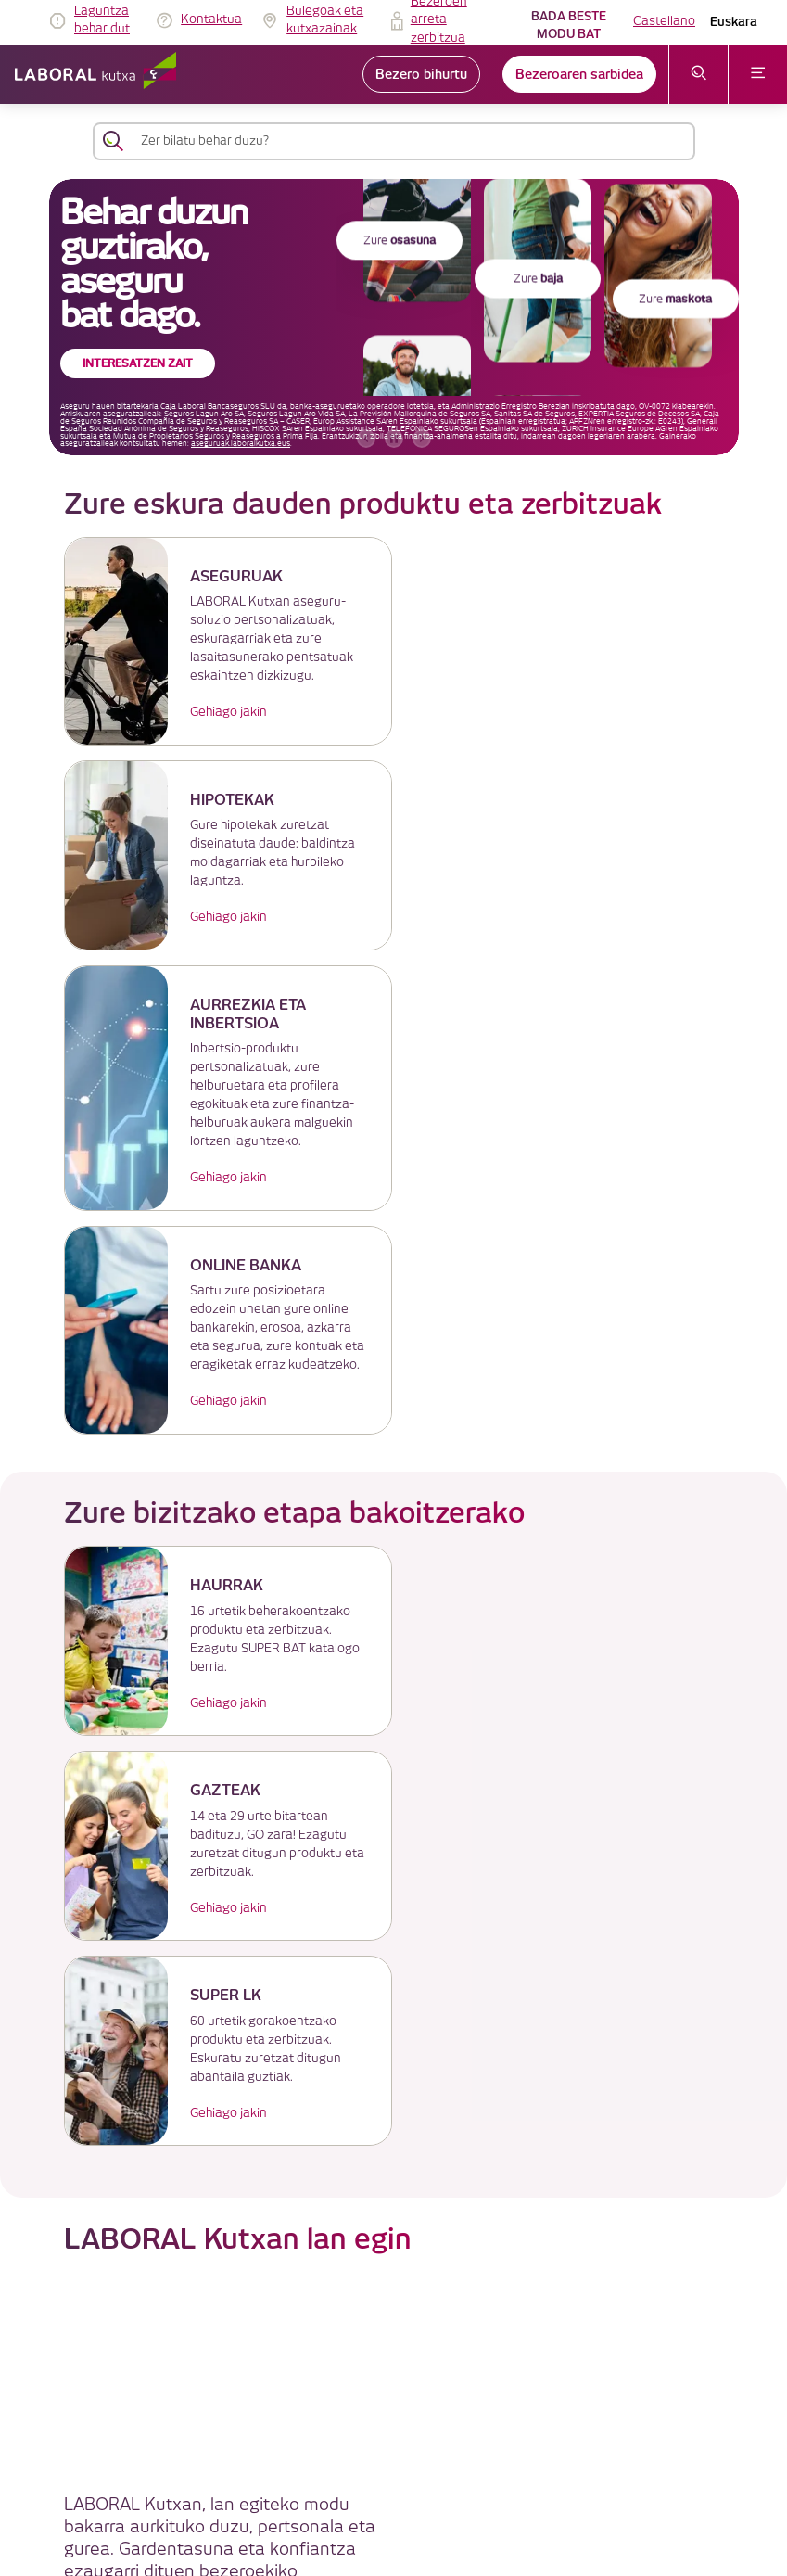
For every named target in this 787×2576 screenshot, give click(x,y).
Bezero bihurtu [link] (421, 74)
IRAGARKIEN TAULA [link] (344, 2284)
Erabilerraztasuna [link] (338, 2462)
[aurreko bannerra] (366, 438)
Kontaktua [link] (211, 19)
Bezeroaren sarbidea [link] (579, 74)
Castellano (664, 21)
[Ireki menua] (758, 74)
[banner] (394, 317)
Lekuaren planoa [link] (335, 2507)
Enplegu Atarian (560, 2017)
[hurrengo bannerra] (422, 438)
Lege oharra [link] (323, 2307)
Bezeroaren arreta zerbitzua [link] (364, 2373)
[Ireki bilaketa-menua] (698, 74)
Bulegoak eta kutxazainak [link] (324, 20)
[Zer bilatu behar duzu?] (410, 141)
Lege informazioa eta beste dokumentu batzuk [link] (414, 2418)
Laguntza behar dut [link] (102, 20)
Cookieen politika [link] (337, 2329)
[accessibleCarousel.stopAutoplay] (394, 438)
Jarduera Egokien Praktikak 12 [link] (371, 2485)
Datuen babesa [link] (332, 2351)
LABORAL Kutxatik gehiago (393, 2161)
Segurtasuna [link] (326, 2440)
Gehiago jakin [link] (223, 712)
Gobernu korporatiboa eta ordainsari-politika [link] (408, 2396)
